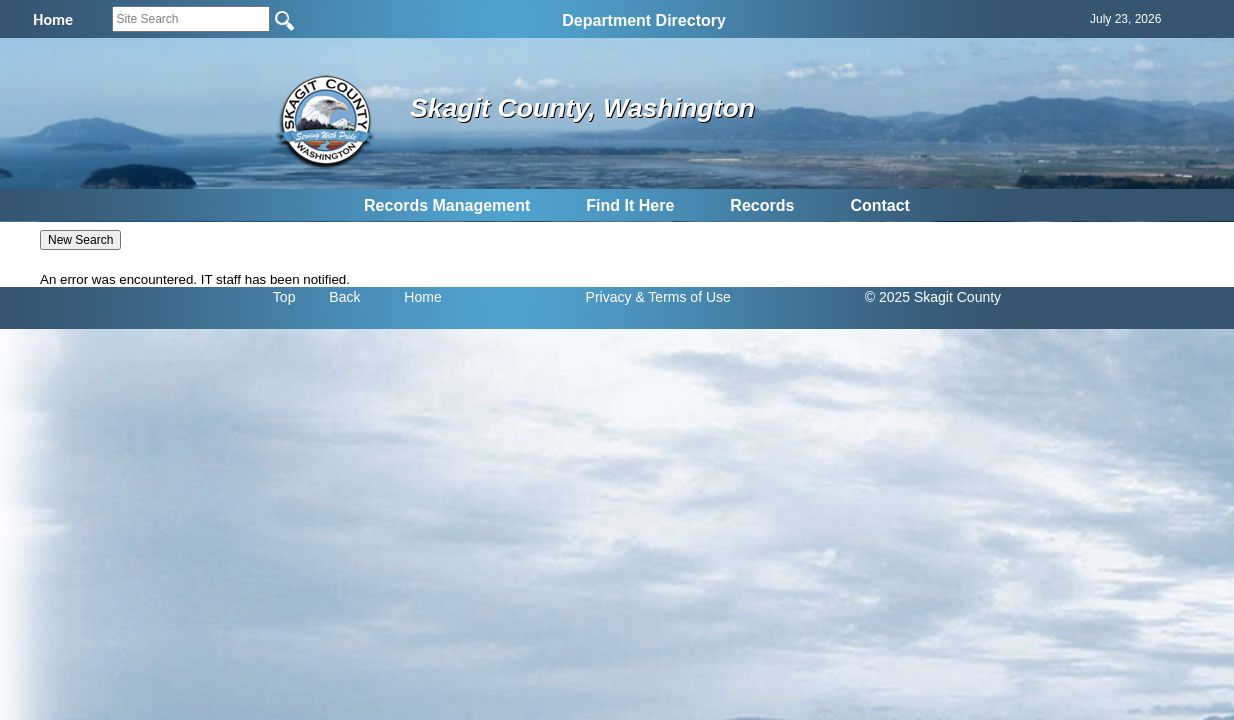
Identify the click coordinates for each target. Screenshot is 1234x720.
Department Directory (644, 20)
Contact (880, 205)
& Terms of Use (682, 297)
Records (762, 205)
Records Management (447, 205)
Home (422, 297)
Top (284, 297)
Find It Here (630, 205)
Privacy (609, 297)
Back (344, 297)
